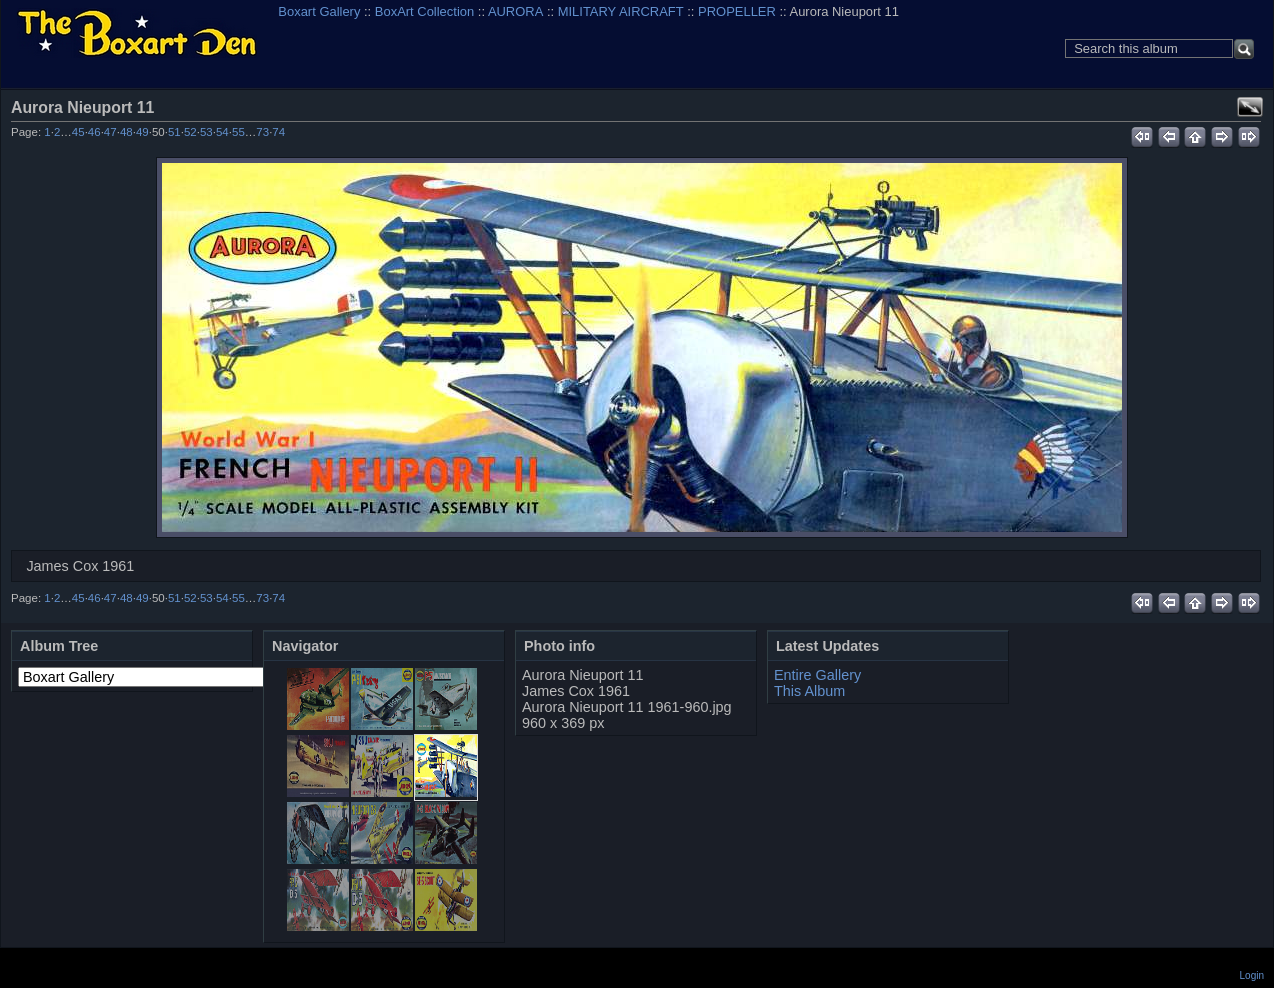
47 (110, 132)
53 (206, 132)
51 (174, 132)
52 (190, 132)
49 (142, 132)
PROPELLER (737, 11)
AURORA (515, 11)
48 (126, 132)
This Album (809, 691)
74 (278, 132)
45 (78, 132)
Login (1252, 975)
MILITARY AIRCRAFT (621, 11)
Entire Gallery (817, 675)
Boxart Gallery (319, 11)
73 (262, 132)
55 (238, 132)
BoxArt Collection (424, 11)
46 (94, 132)
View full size (1250, 107)
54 (222, 132)
